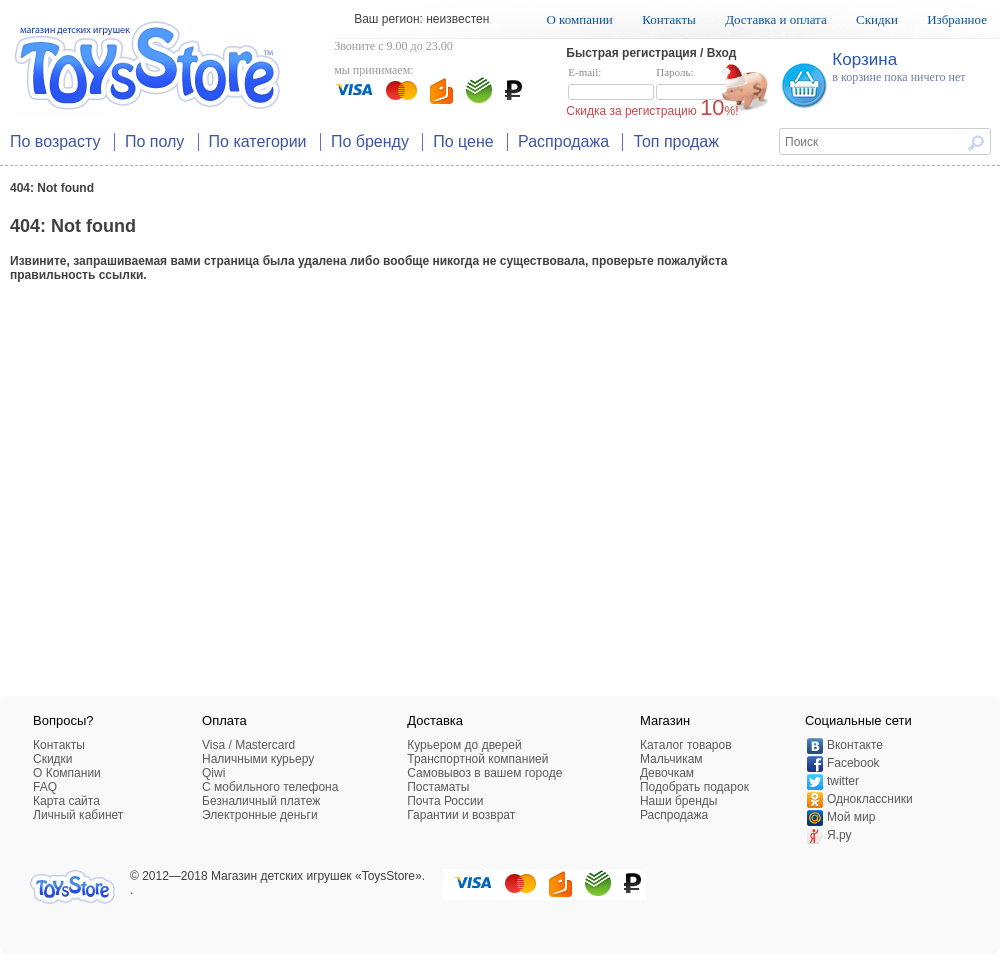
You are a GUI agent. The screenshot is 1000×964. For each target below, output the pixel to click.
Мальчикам (671, 759)
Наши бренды (678, 801)
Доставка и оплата (776, 19)
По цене (463, 141)
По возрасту (55, 141)
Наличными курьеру (258, 759)
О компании (579, 19)
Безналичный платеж (261, 801)
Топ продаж (676, 141)
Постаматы (438, 787)
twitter (843, 781)
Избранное (957, 19)
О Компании (67, 773)
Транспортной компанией (477, 759)
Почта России (445, 801)
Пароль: (699, 84)
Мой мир (851, 817)
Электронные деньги (260, 815)
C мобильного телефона (270, 787)
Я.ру (839, 835)
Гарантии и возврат (461, 815)
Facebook (853, 763)
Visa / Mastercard (248, 745)
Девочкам (667, 773)
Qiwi (213, 773)
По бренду (370, 141)
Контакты (669, 19)
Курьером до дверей (464, 745)
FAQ (45, 787)
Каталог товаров (686, 745)
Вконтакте (855, 745)
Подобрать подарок (694, 787)
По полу (154, 141)
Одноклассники (870, 799)
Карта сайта (66, 801)
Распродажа (563, 141)
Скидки (877, 19)
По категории (258, 141)
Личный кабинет (78, 815)
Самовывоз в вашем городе (484, 773)
